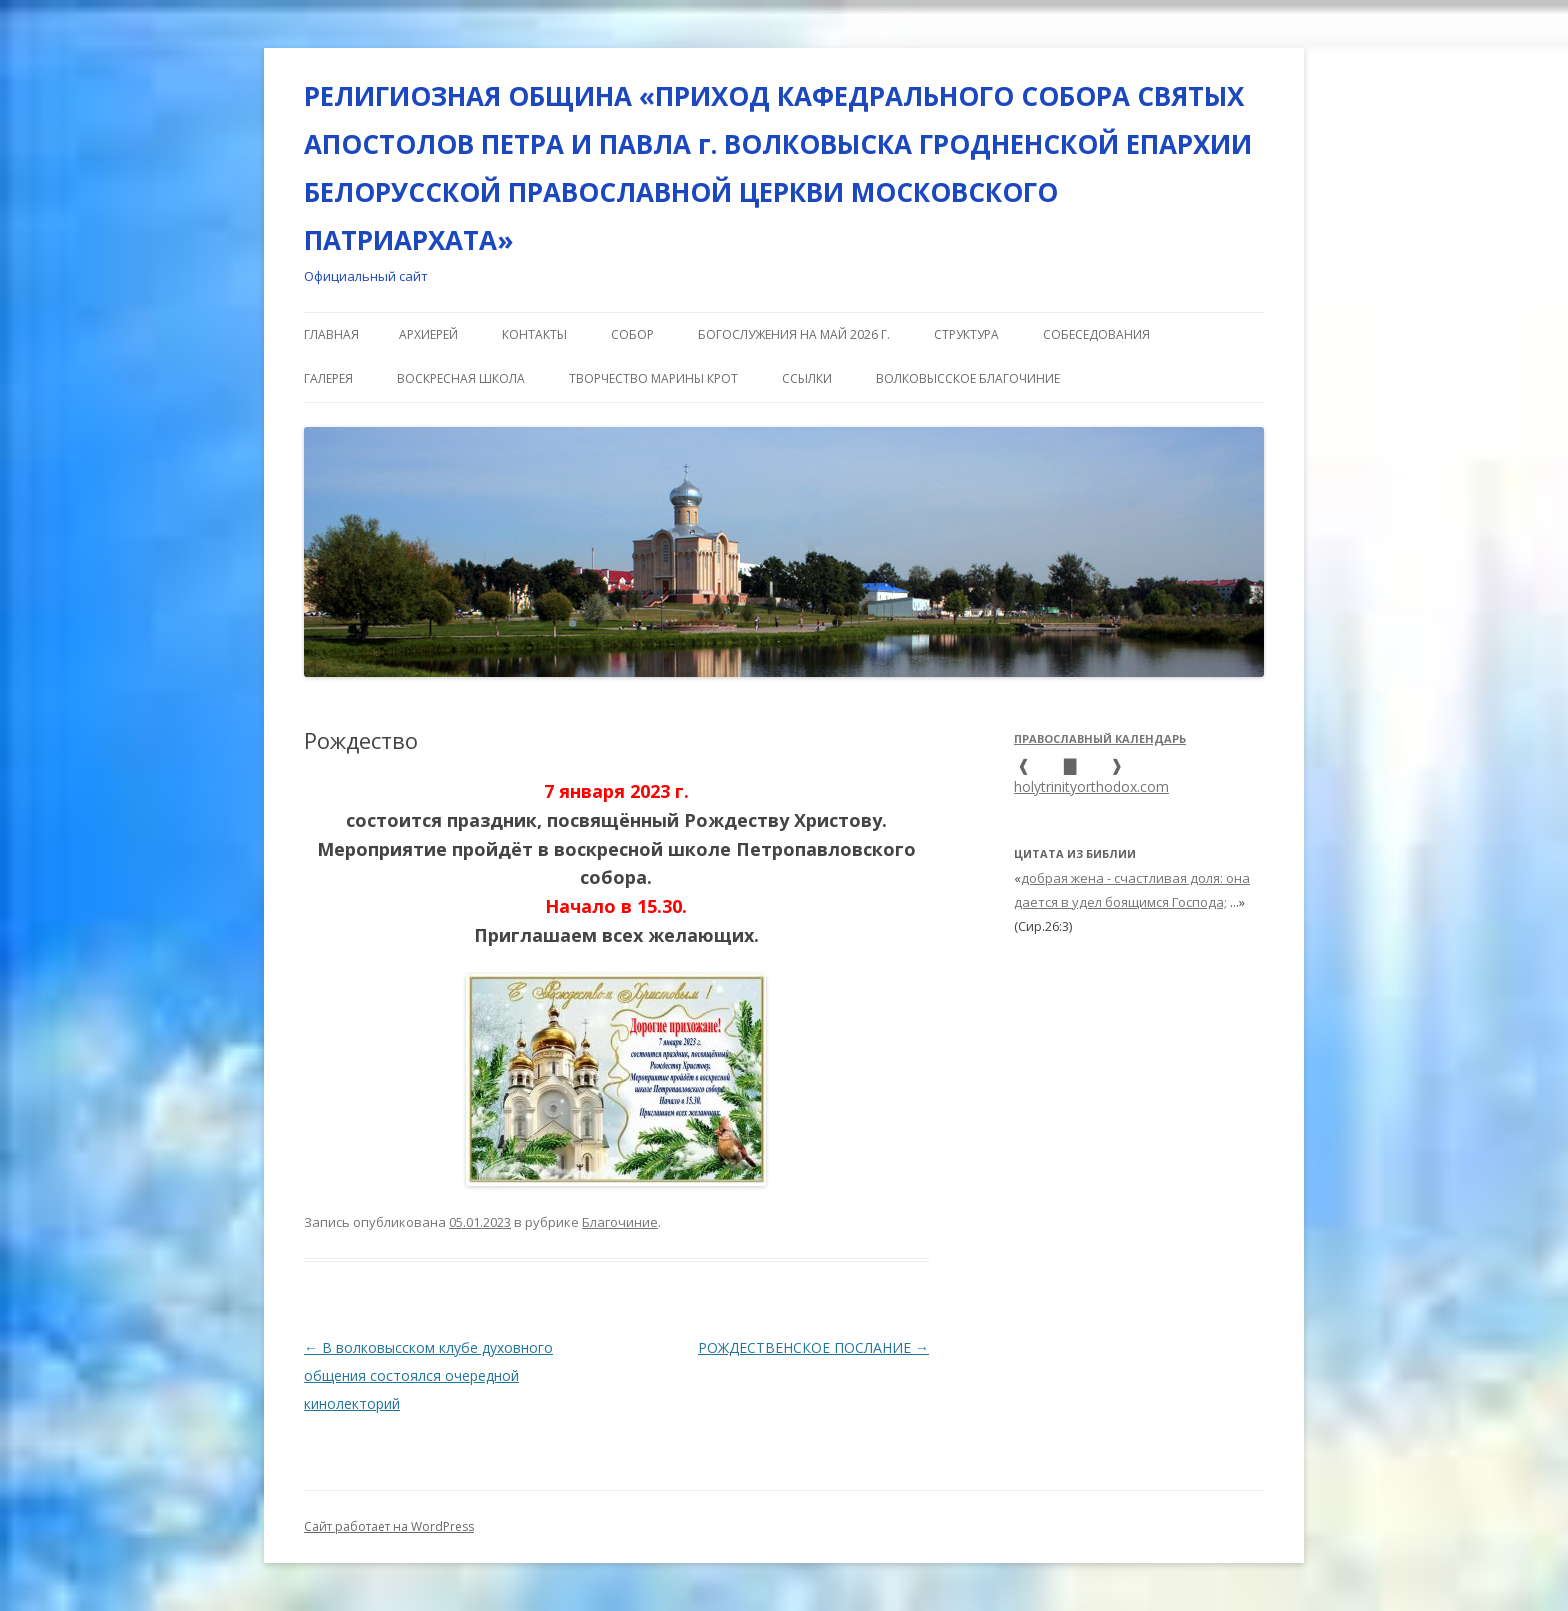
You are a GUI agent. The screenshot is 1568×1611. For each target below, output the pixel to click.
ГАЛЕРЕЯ (328, 378)
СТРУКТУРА (966, 334)
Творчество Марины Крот (653, 378)
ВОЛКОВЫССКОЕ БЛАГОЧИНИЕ (968, 378)
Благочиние (620, 1222)
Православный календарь (1100, 738)
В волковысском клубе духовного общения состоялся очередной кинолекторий (428, 1375)
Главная (331, 334)
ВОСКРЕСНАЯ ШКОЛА (461, 378)
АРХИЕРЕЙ (428, 334)
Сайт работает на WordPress (389, 1526)
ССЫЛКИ (807, 378)
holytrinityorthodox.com (1091, 786)
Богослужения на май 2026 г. (794, 334)
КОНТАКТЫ (534, 334)
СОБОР (632, 334)
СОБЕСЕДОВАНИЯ (1096, 334)
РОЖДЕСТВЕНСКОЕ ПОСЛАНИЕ (813, 1347)
